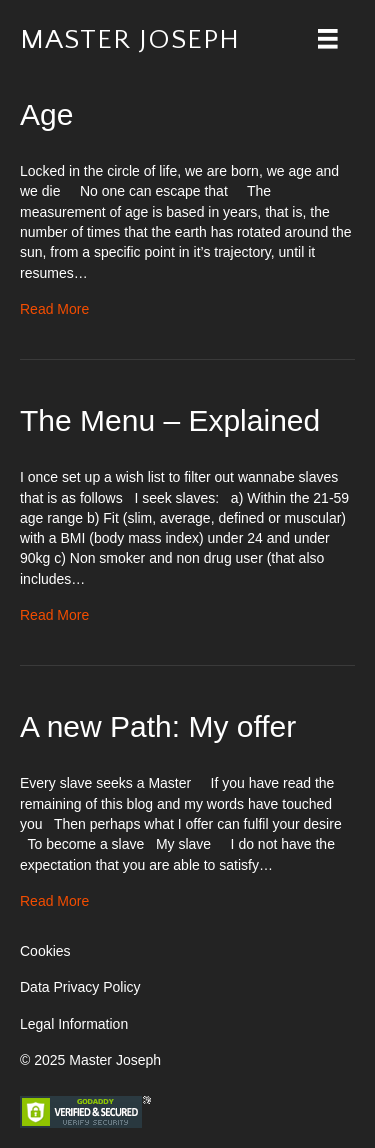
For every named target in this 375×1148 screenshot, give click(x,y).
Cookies (45, 951)
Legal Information (74, 1024)
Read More (54, 309)
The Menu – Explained (170, 420)
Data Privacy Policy (80, 987)
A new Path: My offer (158, 726)
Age (46, 114)
